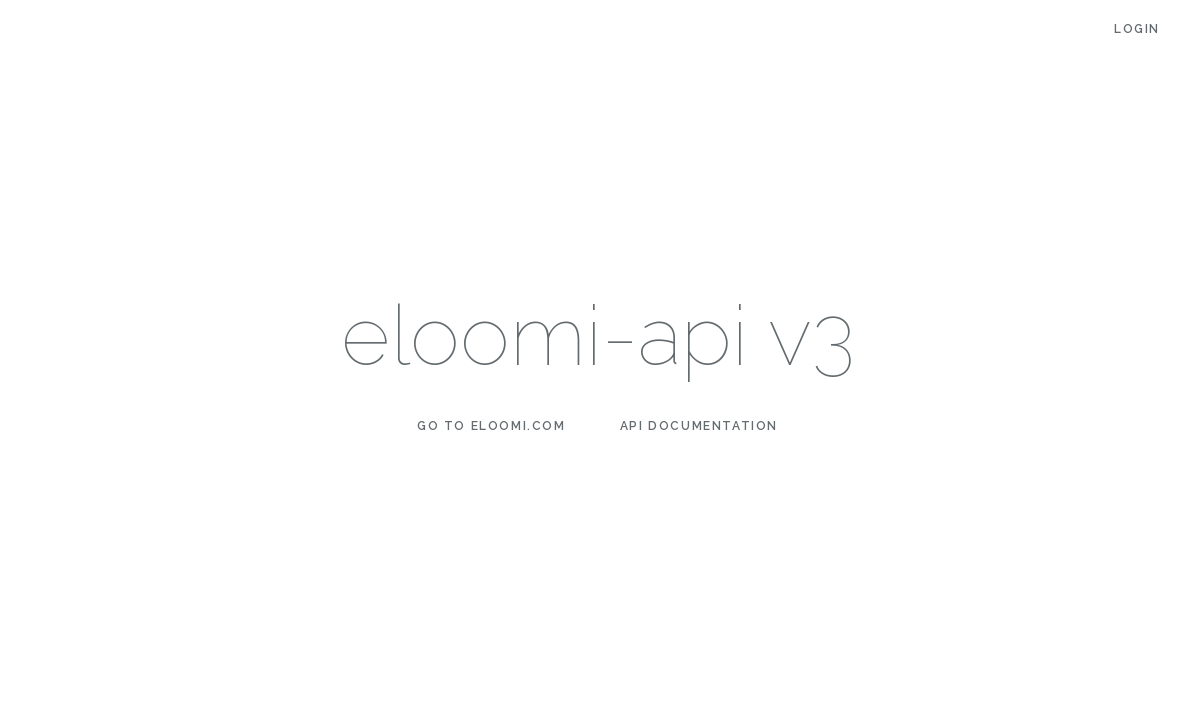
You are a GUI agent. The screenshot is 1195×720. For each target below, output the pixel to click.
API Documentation (699, 426)
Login (1137, 29)
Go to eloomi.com (491, 426)
